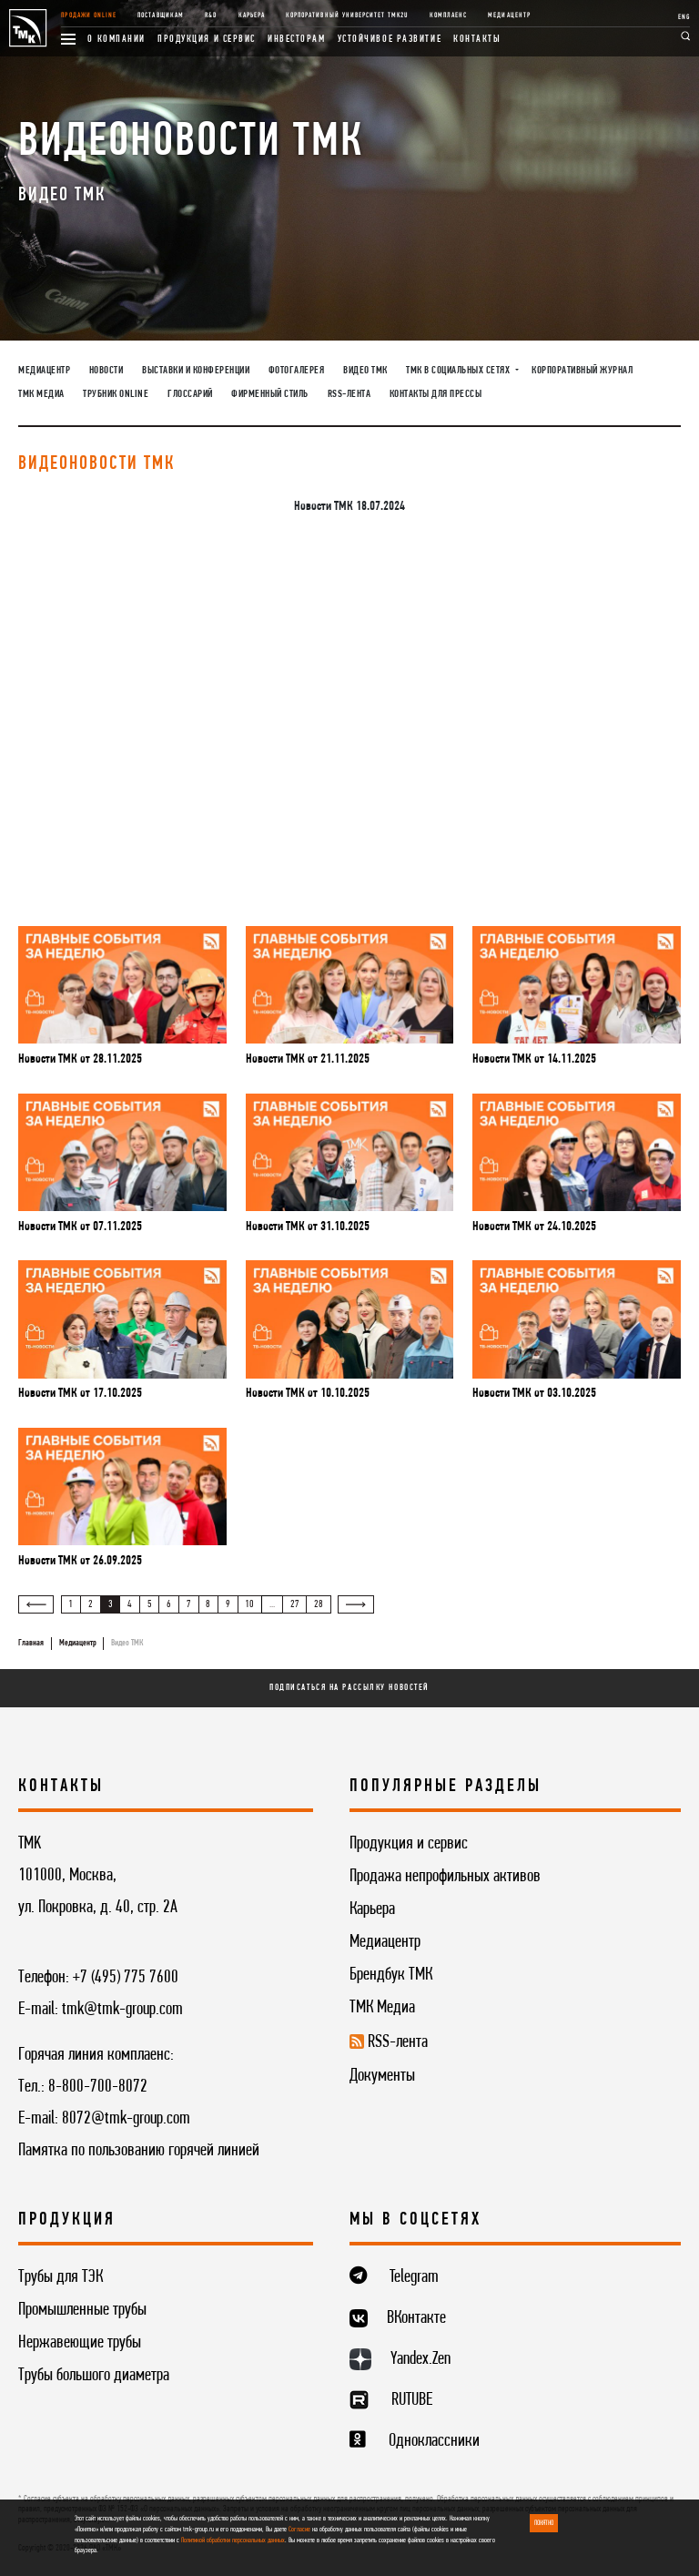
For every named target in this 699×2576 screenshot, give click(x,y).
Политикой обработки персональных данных (233, 2540)
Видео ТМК (365, 370)
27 (294, 1604)
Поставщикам (160, 15)
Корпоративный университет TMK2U (347, 15)
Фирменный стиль (270, 394)
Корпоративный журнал (582, 370)
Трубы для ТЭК (60, 2277)
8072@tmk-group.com (126, 2119)
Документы (382, 2076)
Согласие (299, 2529)
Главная (31, 1643)
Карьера (251, 15)
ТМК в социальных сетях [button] (459, 370)
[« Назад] (36, 1604)
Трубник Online (115, 394)
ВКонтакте (416, 2318)
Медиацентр (509, 15)
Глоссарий (190, 394)
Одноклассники (434, 2441)
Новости (106, 370)
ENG (684, 17)
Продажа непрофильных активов (445, 1877)
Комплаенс (448, 15)
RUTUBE (411, 2400)
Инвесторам (297, 39)
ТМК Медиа (41, 394)
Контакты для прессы (436, 394)
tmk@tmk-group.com (122, 2010)
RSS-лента (349, 394)
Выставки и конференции (195, 370)
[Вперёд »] (355, 1604)
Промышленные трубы (82, 2310)
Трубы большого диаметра (93, 2376)
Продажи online (88, 15)
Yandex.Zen (420, 2359)
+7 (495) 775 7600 (125, 1978)
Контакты (477, 39)
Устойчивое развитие (390, 39)
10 (249, 1604)
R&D (211, 15)
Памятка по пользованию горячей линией (138, 2151)
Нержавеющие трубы (79, 2343)
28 (318, 1604)
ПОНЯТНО (543, 2523)
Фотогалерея (296, 370)
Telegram (414, 2277)
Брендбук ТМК (391, 1975)
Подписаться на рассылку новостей (349, 1688)
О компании (116, 39)
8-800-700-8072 (97, 2087)
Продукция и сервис (206, 39)
